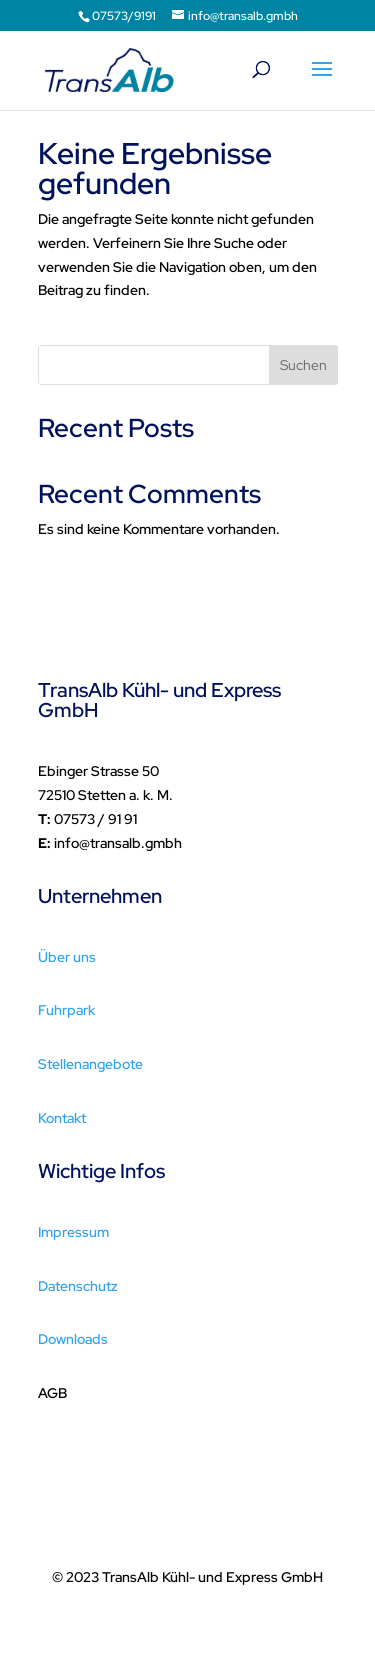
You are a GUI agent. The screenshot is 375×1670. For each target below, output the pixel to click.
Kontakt (62, 1118)
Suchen (303, 365)
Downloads (73, 1339)
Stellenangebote (90, 1064)
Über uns (67, 957)
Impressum (73, 1232)
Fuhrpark (66, 1010)
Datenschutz (78, 1286)
